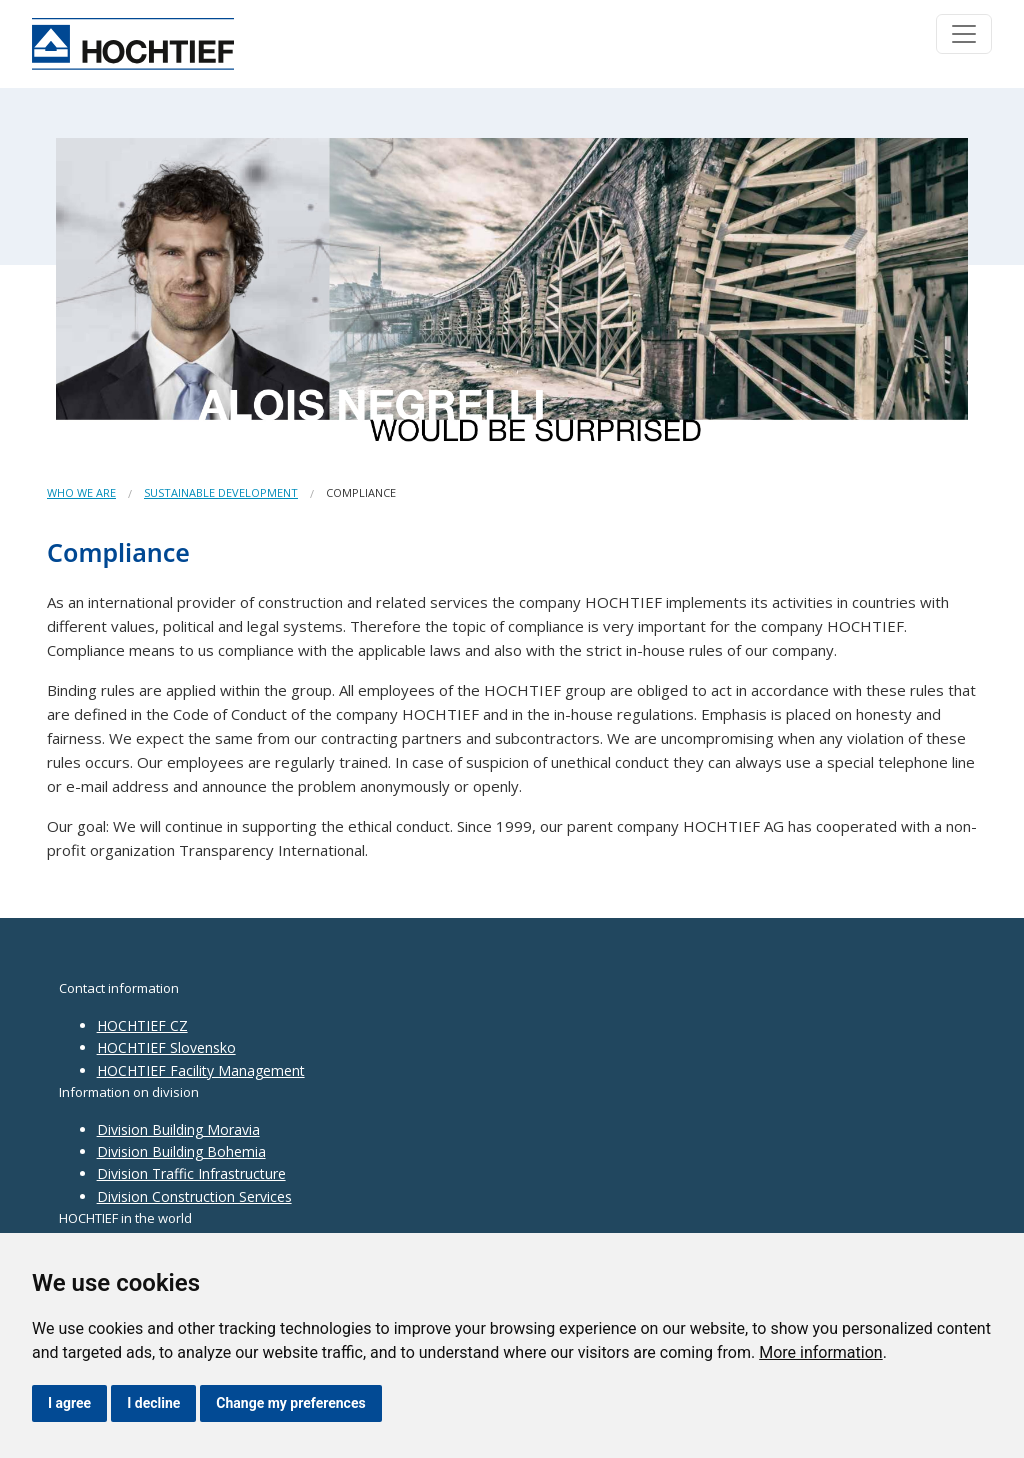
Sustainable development (221, 492)
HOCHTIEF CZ (142, 1025)
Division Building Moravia (178, 1129)
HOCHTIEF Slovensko (166, 1047)
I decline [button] (153, 1403)
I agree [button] (69, 1403)
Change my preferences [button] (290, 1403)
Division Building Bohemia (181, 1151)
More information (820, 1352)
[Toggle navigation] (964, 34)
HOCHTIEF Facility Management (201, 1070)
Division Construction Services (194, 1196)
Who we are (81, 492)
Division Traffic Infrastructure (191, 1173)
